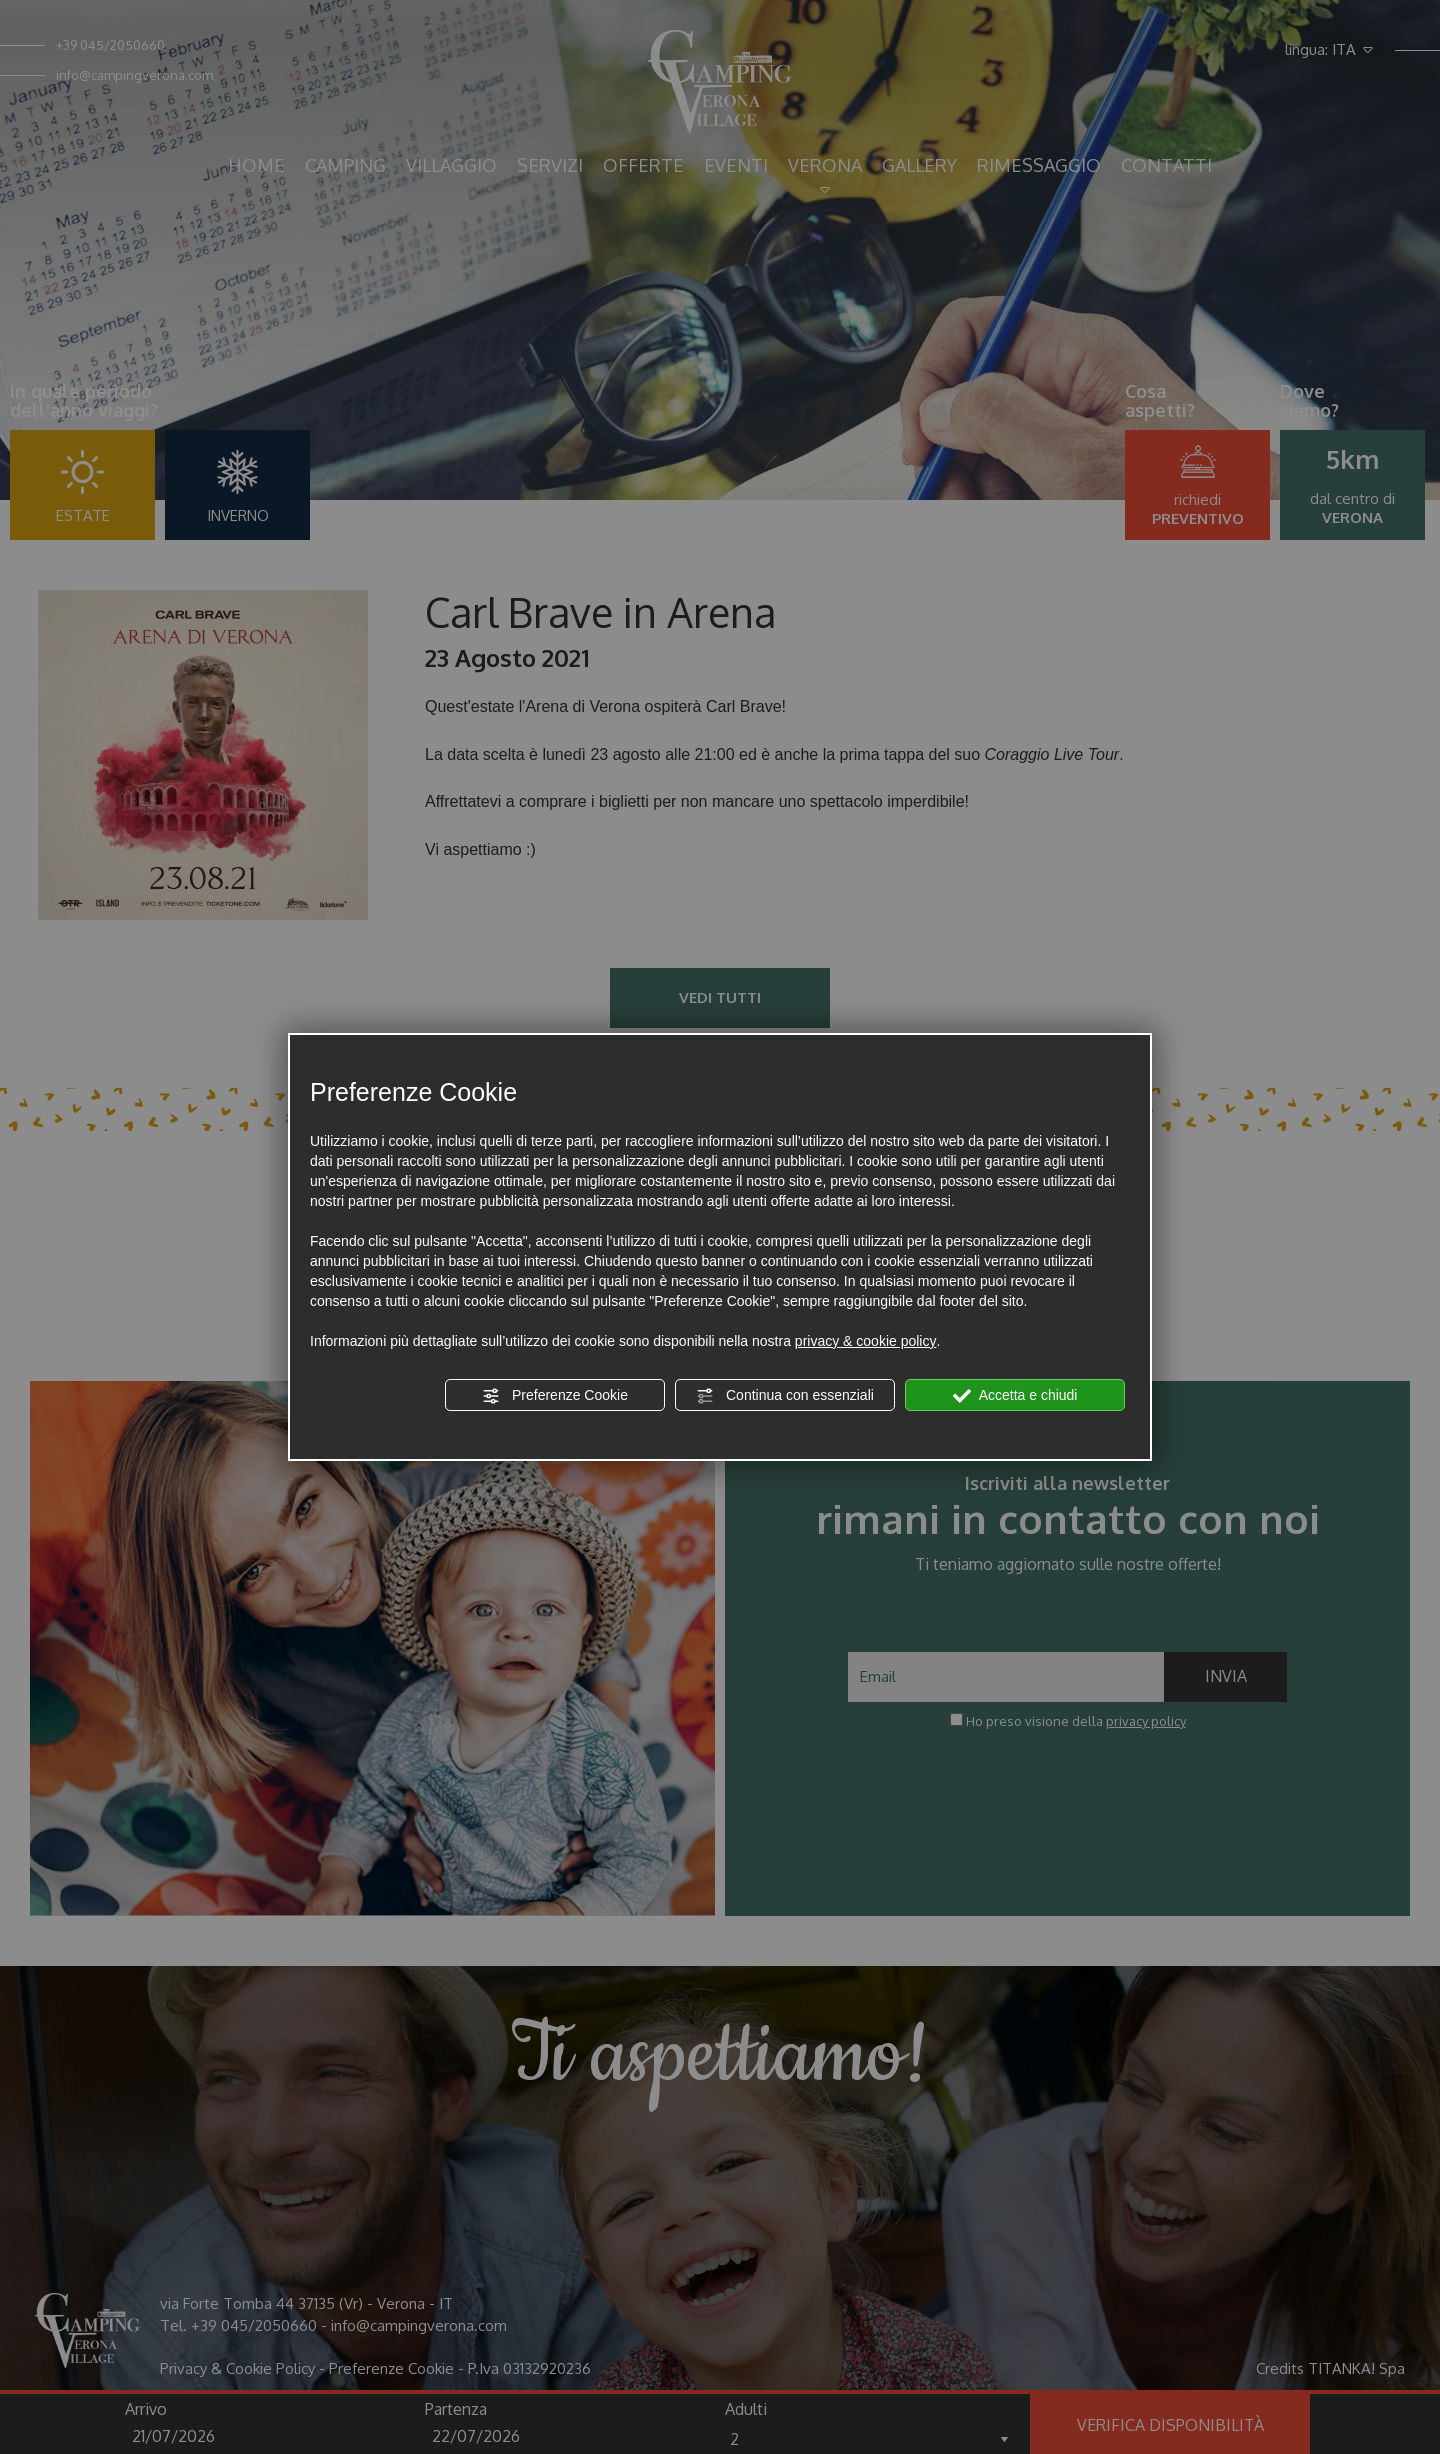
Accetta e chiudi (1015, 1396)
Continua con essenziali (785, 1396)
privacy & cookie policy (866, 1341)
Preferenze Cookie (555, 1396)
